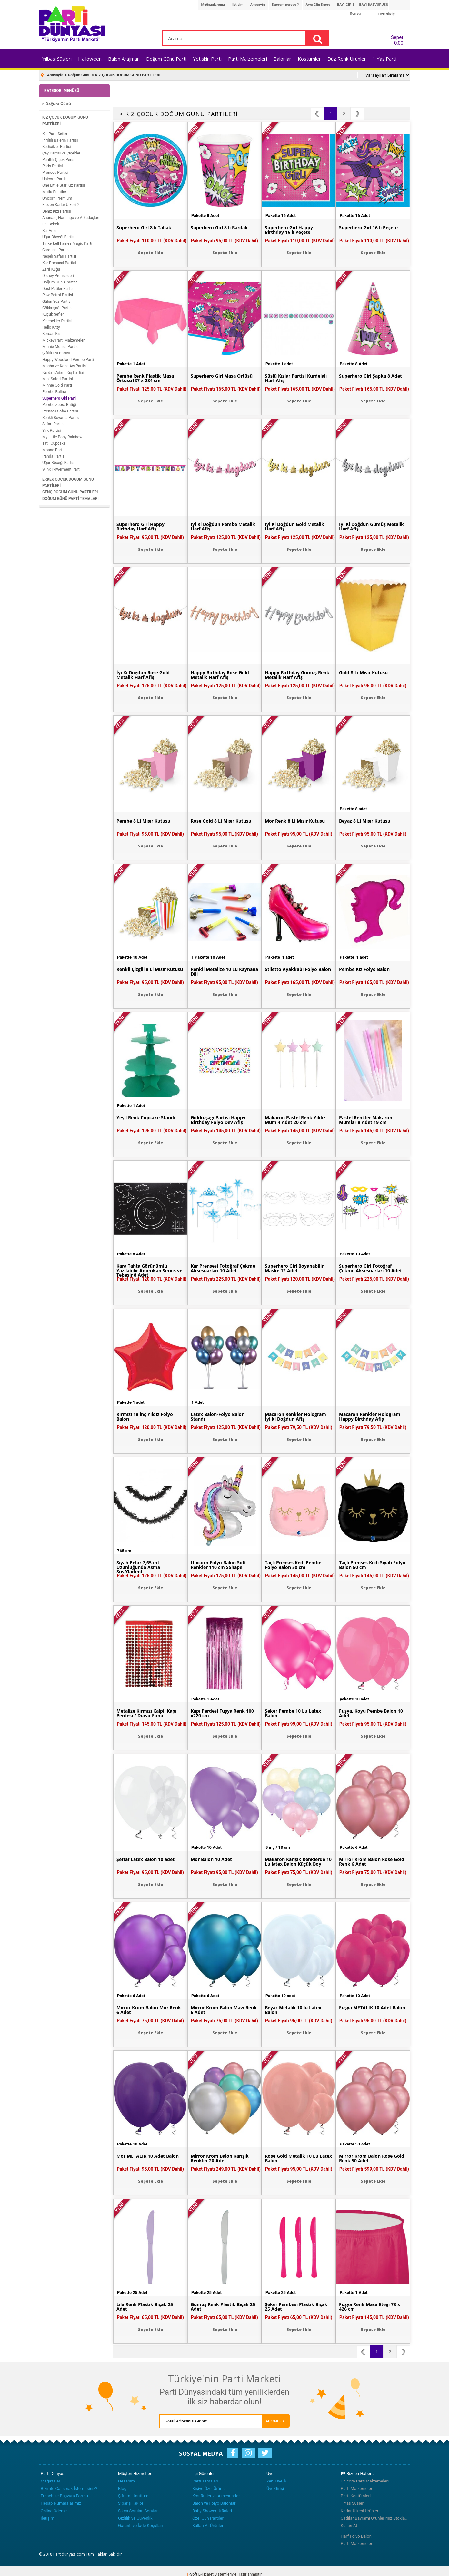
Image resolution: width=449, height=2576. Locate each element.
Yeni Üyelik (276, 2481)
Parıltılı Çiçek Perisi (58, 159)
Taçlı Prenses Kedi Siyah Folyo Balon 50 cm (372, 1565)
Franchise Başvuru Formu (64, 2495)
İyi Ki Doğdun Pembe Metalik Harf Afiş (223, 526)
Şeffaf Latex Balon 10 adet (145, 1859)
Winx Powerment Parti (61, 469)
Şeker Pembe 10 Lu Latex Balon (293, 1713)
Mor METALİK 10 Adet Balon (147, 2156)
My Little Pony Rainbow (62, 437)
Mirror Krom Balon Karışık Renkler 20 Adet (220, 2158)
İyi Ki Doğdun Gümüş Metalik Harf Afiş (371, 526)
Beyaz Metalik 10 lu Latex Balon (293, 2010)
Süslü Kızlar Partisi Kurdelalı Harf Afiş (296, 378)
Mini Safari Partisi (57, 379)
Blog (122, 2488)
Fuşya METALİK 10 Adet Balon (372, 2008)
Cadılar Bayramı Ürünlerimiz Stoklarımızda (374, 2518)
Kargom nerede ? (285, 5)
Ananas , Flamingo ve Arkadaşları (70, 217)
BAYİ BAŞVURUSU (373, 5)
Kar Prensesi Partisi (59, 263)
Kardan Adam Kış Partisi (63, 372)
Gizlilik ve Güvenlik (135, 2518)
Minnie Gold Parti (57, 385)
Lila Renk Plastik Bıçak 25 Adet (144, 2306)
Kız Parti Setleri (55, 134)
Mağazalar (50, 2481)
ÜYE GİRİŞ (386, 14)
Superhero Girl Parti (59, 398)
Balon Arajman (124, 58)
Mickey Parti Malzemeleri (63, 340)
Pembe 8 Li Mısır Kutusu (143, 821)
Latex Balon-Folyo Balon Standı (217, 1416)
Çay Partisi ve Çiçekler (61, 153)
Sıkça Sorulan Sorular (138, 2510)
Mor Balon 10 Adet (211, 1859)
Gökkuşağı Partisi (57, 308)
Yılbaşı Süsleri (57, 58)
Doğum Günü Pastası (60, 282)
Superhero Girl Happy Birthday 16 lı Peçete (289, 229)
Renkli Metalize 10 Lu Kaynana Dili (224, 971)
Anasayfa (257, 5)
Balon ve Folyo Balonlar (213, 2503)
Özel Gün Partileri (208, 2518)
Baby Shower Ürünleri (212, 2510)
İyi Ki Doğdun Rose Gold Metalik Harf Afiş (143, 674)
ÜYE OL (356, 14)
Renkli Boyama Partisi (61, 417)
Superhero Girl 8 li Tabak (143, 227)
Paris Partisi (52, 166)
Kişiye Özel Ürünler (209, 2488)
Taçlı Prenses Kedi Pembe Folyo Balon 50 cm (293, 1565)
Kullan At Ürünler (207, 2525)
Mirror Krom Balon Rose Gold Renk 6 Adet (371, 1861)
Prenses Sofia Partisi (60, 411)
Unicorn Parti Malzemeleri (365, 2481)
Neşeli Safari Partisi (59, 256)
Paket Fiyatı (151, 240)
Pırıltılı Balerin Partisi (60, 140)
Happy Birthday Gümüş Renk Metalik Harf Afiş (297, 674)
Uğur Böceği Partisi (58, 237)
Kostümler (309, 58)
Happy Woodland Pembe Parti (68, 359)
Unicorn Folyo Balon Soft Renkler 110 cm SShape (218, 1565)
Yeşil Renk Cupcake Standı (145, 1117)
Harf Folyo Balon (356, 2536)
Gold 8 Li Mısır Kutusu (363, 672)
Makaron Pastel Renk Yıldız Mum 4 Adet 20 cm (295, 1120)
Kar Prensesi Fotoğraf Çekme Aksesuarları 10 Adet (223, 1268)
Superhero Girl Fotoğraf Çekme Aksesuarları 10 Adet (370, 1268)
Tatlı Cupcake (53, 443)
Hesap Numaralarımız (61, 2503)
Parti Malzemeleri (247, 58)
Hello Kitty (51, 327)
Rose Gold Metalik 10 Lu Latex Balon (298, 2158)
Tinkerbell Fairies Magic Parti (67, 243)
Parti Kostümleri (356, 2496)
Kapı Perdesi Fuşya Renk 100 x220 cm (222, 1713)
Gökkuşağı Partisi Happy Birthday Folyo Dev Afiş (218, 1120)
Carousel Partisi (56, 250)
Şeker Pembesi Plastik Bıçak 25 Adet (296, 2306)
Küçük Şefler (53, 314)
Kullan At (349, 2525)
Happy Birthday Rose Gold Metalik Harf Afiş (220, 674)
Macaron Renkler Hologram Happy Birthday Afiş (369, 1416)
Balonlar (282, 58)
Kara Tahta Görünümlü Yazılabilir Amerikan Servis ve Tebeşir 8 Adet (149, 1270)
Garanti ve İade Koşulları (140, 2525)
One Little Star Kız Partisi (63, 185)
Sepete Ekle (150, 252)
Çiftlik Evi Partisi (56, 353)
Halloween (90, 58)
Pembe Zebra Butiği (59, 404)
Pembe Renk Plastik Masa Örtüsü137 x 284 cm (145, 378)
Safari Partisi (53, 424)
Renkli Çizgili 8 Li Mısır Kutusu (149, 969)
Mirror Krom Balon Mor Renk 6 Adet (148, 2010)
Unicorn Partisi (54, 179)
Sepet (395, 39)
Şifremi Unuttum (133, 2495)
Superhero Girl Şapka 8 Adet (370, 376)
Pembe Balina (54, 392)
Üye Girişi (275, 2488)
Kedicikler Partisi (56, 146)
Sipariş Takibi (130, 2503)
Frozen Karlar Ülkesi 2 (60, 205)
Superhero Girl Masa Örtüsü (222, 376)
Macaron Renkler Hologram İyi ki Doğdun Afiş (295, 1416)
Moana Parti (52, 450)
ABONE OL (275, 2421)
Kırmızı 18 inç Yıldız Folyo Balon (144, 1416)
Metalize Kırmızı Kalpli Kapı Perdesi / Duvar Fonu (146, 1713)
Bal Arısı (49, 230)
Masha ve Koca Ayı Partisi (64, 366)
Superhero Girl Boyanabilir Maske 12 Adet (294, 1268)
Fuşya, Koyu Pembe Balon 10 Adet (371, 1713)
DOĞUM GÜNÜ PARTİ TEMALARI (70, 498)
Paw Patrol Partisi (57, 295)
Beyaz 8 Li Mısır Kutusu (364, 821)
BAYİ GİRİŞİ (346, 5)
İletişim (238, 5)
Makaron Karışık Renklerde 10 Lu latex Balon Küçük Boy (298, 1861)
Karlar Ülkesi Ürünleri (360, 2511)
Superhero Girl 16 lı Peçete (368, 227)
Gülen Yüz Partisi (57, 301)
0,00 (398, 43)
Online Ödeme (54, 2510)
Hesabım (126, 2481)
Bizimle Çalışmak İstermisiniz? (69, 2488)
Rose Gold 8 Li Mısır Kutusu (221, 821)
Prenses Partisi (55, 172)
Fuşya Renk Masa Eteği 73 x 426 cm (369, 2306)
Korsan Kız (51, 334)
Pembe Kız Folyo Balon (364, 969)
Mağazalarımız (213, 5)
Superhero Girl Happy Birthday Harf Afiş (140, 526)
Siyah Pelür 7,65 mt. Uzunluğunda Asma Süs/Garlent (138, 1567)
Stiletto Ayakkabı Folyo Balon (298, 969)
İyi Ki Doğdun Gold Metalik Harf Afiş (294, 526)
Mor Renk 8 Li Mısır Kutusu (295, 821)
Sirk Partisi (51, 430)
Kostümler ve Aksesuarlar (216, 2495)
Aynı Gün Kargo (318, 5)
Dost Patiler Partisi (58, 288)
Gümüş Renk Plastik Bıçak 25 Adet (223, 2306)
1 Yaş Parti (384, 58)
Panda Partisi (53, 456)
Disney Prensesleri (58, 275)
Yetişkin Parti (207, 58)
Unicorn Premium (57, 198)
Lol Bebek (50, 224)
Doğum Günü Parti (166, 58)
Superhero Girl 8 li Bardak (219, 227)
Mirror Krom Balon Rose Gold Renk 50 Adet (371, 2158)
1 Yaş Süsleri (352, 2503)
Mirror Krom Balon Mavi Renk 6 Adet (224, 2010)
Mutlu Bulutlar (54, 192)
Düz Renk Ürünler (346, 58)
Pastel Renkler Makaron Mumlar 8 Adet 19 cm (365, 1120)
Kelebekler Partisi (57, 321)
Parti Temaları (205, 2481)
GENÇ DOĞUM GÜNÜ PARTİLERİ (70, 492)
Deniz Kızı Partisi (56, 211)
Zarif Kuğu (51, 269)
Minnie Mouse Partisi (60, 346)
